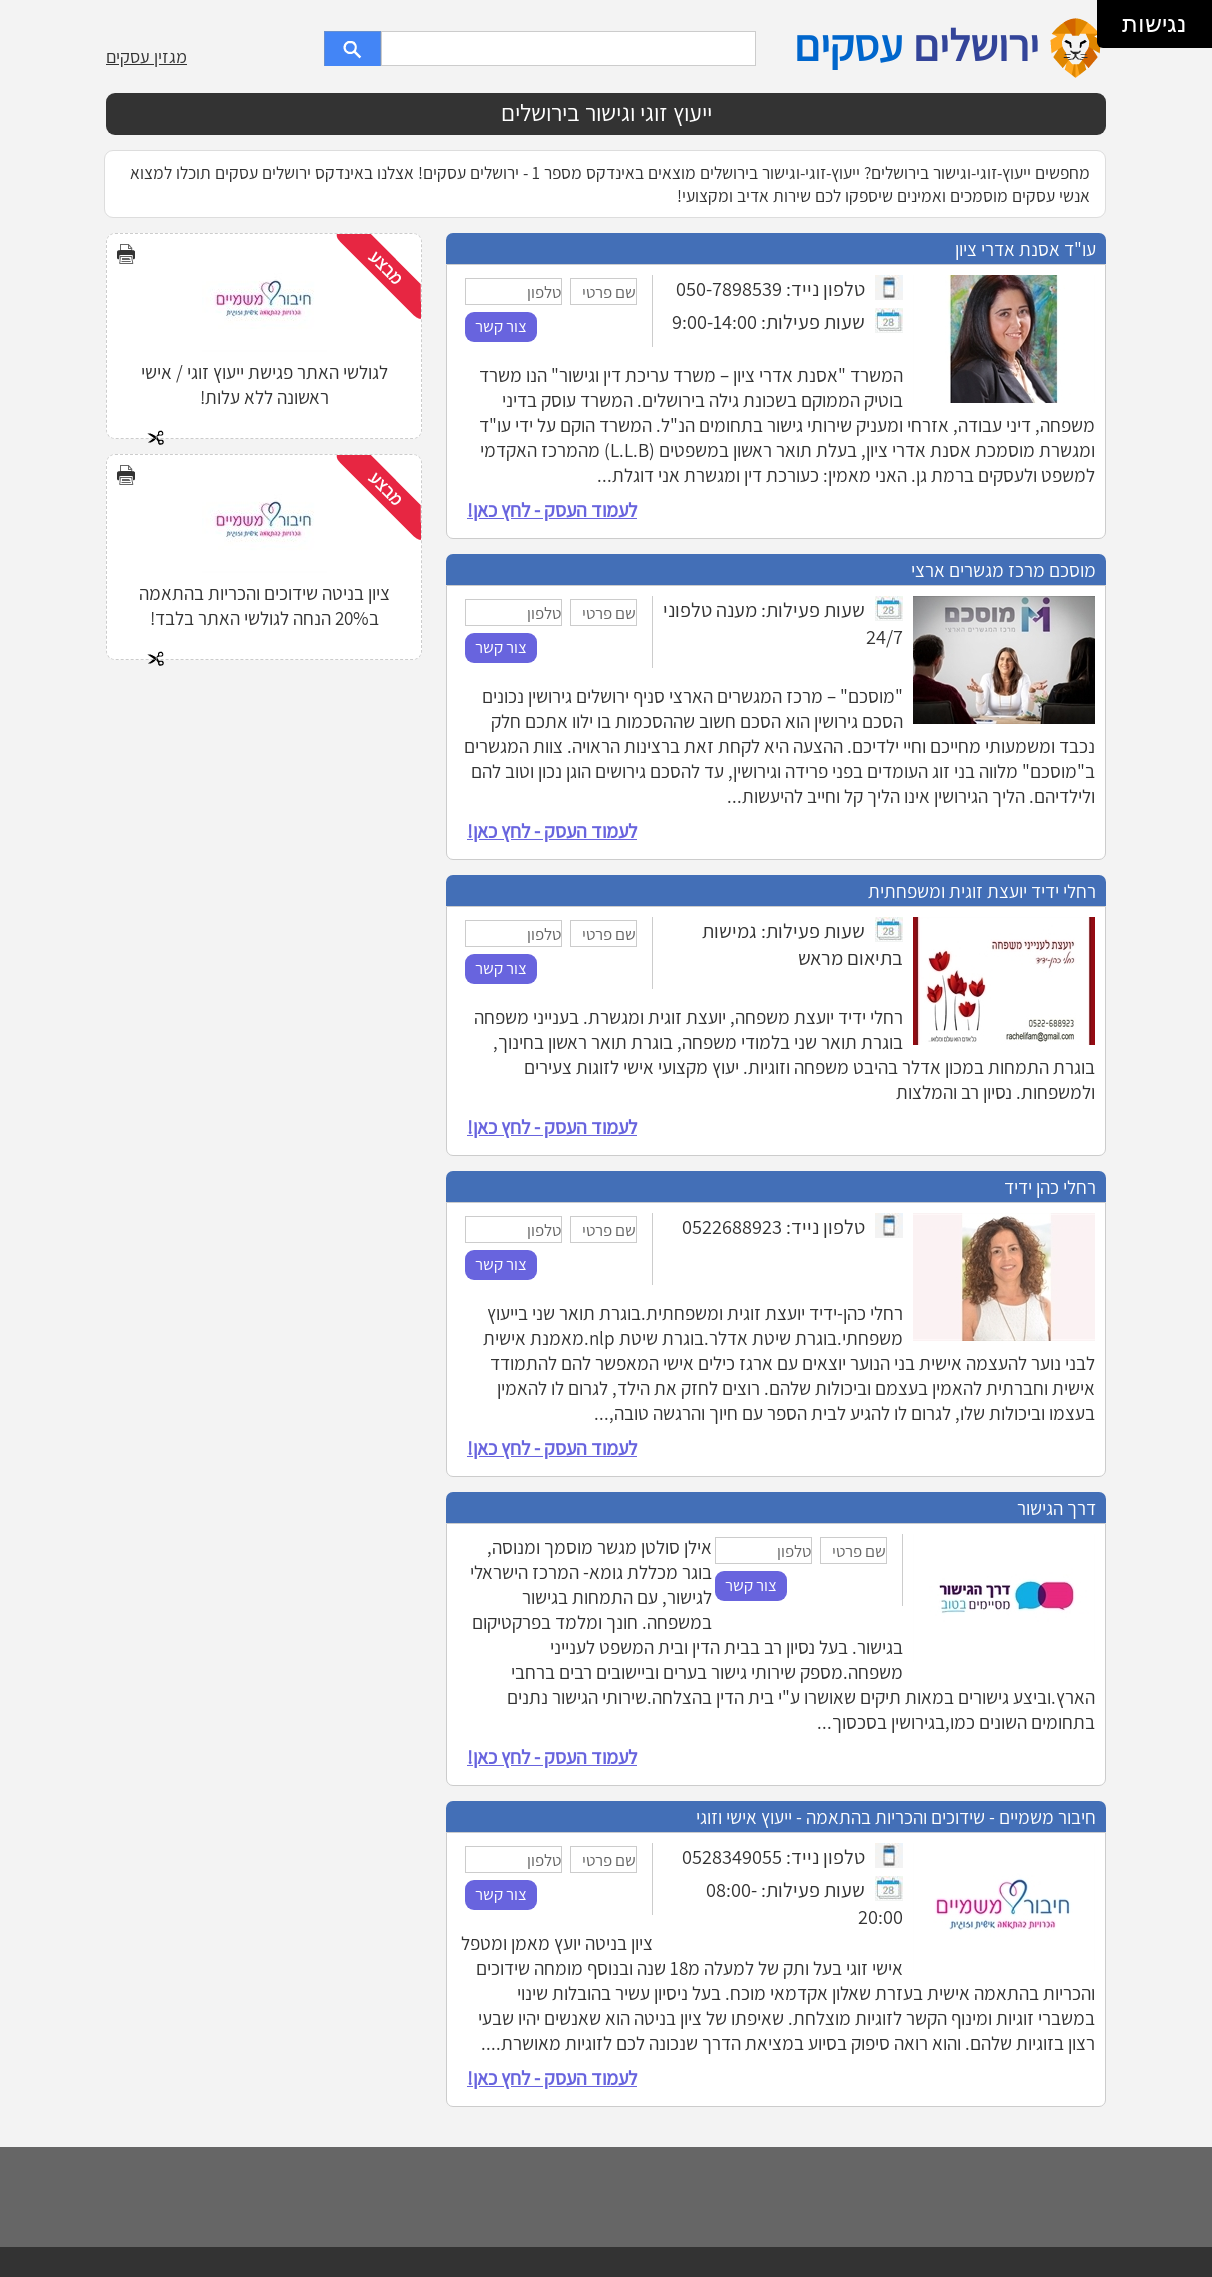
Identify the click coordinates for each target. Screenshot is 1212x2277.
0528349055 (732, 1856)
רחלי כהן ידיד (1050, 1186)
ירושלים (976, 45)
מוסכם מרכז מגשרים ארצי (1003, 569)
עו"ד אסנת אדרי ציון (1025, 248)
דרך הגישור (1056, 1507)
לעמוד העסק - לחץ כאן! (552, 510)
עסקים (848, 45)
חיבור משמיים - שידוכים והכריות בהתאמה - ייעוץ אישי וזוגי (896, 1816)
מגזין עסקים (146, 56)
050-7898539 (729, 288)
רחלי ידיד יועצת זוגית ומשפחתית (982, 890)
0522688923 (732, 1226)
